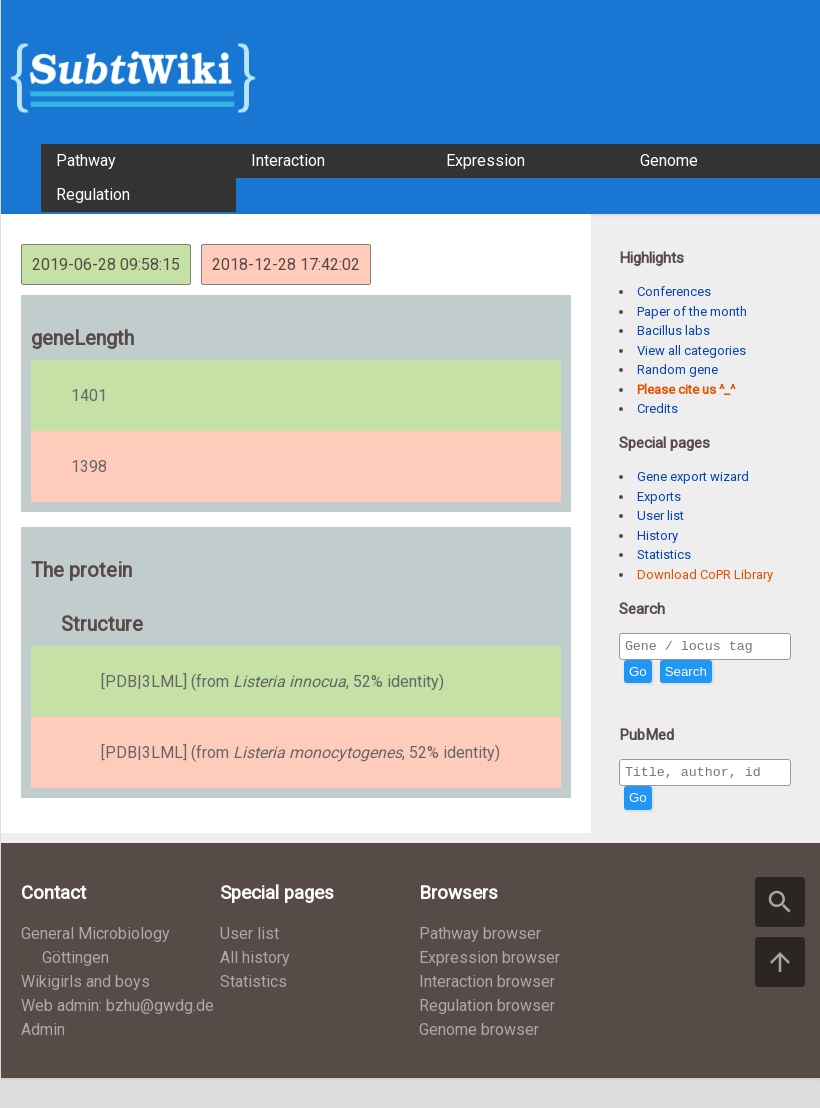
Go (638, 674)
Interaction (288, 160)
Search (686, 674)
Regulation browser (487, 1011)
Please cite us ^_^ (686, 389)
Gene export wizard (693, 476)
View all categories (691, 350)
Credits (657, 408)
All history (255, 963)
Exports (659, 496)
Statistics (664, 554)
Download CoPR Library (705, 574)
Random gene (677, 369)
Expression (485, 160)
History (657, 535)
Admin (43, 1035)
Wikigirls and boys (85, 987)
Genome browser (479, 1035)
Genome (669, 160)
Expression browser (489, 963)
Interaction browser (487, 987)
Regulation (93, 194)
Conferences (674, 291)
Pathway (86, 160)
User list (660, 515)
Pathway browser (480, 939)
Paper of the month (692, 311)
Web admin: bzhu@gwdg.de (117, 1011)
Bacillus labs (673, 330)
